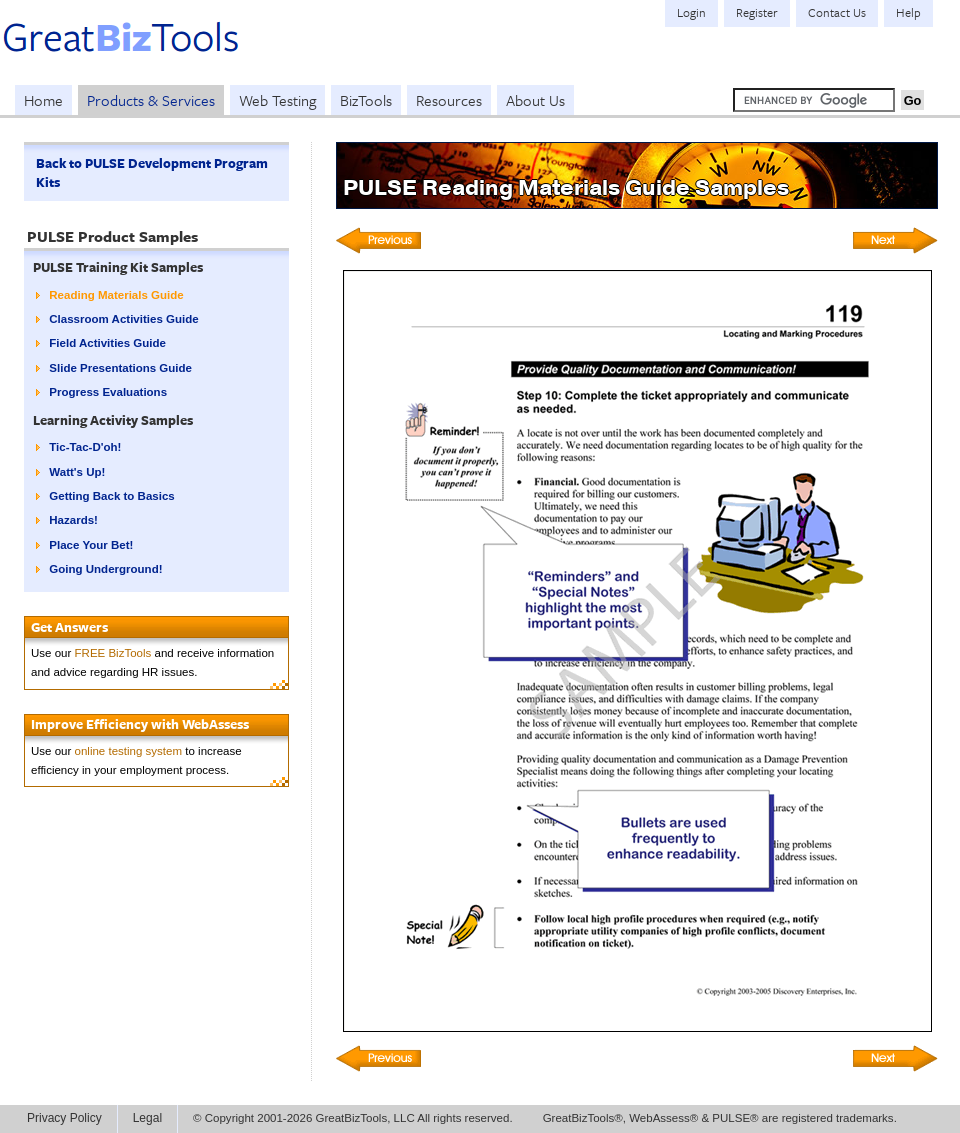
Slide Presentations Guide (120, 368)
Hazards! (73, 520)
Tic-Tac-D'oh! (85, 447)
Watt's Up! (77, 472)
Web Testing (277, 100)
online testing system (129, 751)
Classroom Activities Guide (123, 319)
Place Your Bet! (91, 545)
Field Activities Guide (107, 343)
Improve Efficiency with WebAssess (140, 724)
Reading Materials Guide (116, 295)
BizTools (366, 100)
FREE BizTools (113, 653)
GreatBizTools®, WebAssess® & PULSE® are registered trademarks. (720, 1118)
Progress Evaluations (108, 392)
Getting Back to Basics (111, 496)
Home (43, 100)
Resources (449, 100)
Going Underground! (105, 569)
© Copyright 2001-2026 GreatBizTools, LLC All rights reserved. (353, 1118)
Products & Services (151, 100)
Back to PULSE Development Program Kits (152, 172)
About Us (535, 100)
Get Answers (69, 627)
